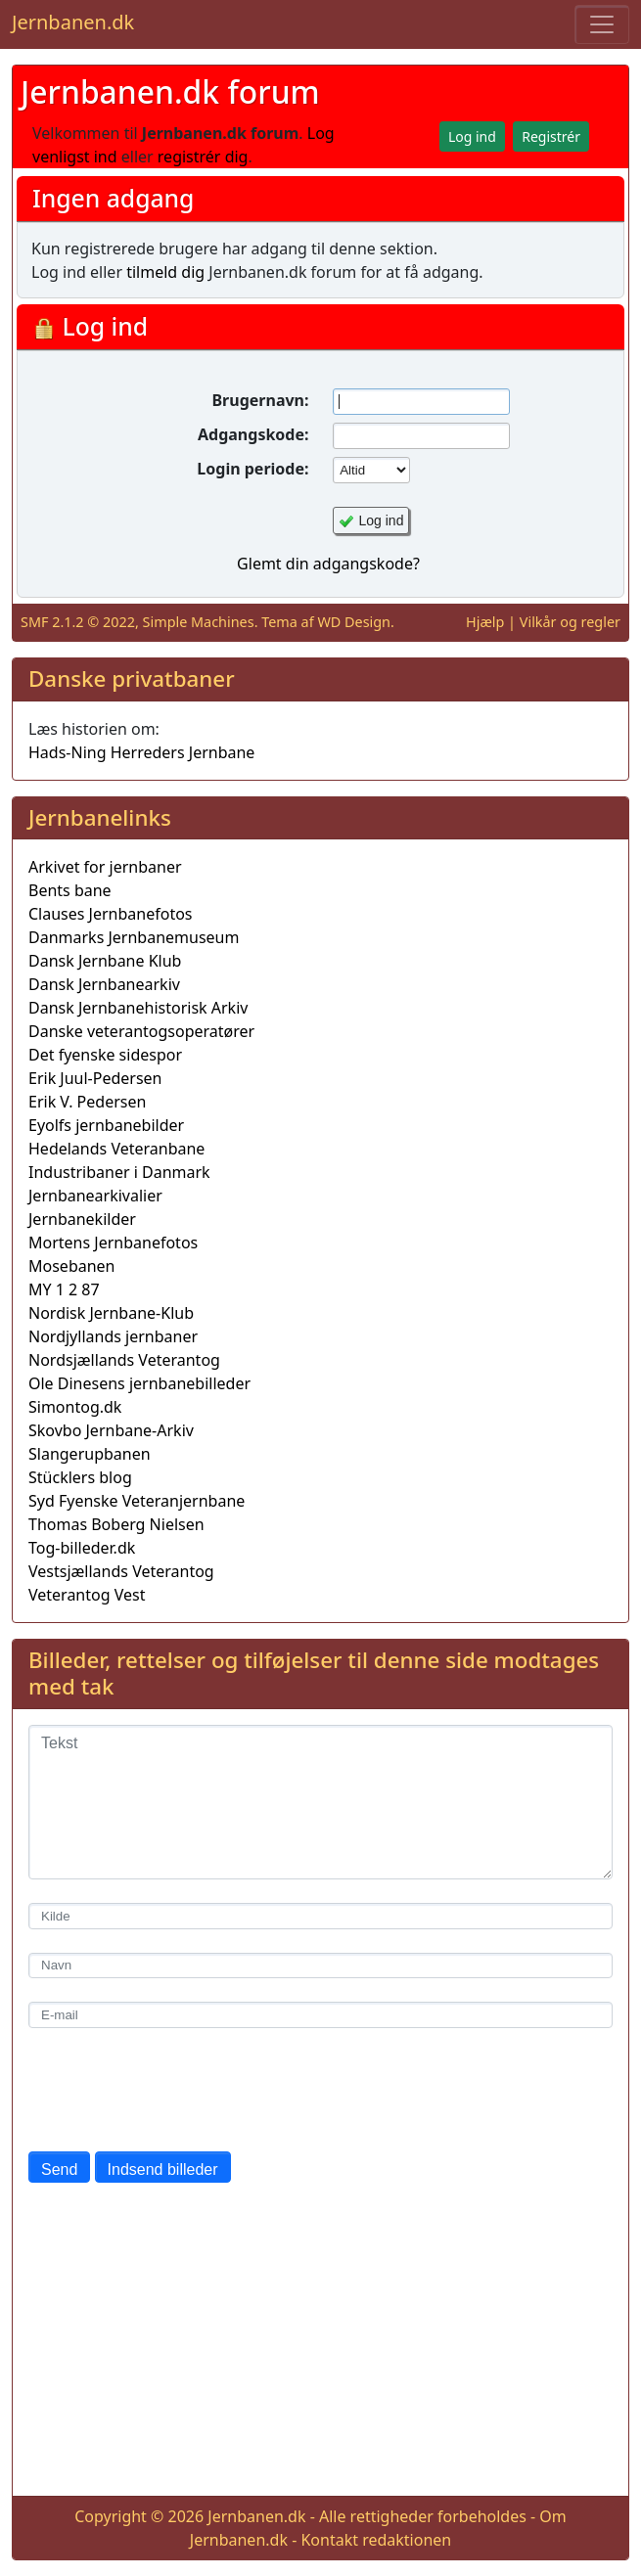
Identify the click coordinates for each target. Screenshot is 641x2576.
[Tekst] (320, 1802)
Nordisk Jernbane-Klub (111, 1313)
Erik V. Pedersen (87, 1101)
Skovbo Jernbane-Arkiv (111, 1430)
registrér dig (203, 156)
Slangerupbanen (89, 1454)
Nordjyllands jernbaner (113, 1336)
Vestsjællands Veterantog (121, 1571)
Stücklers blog (80, 1477)
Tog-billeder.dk (81, 1548)
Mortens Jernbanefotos (113, 1242)
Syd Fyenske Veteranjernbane (136, 1501)
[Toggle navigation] (601, 24)
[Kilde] (320, 1916)
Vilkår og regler (570, 621)
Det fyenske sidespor (105, 1054)
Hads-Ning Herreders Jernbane (141, 752)
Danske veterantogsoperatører (141, 1031)
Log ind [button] (472, 136)
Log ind (381, 520)
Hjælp (485, 621)
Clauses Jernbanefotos (110, 914)
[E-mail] (320, 2015)
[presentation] (177, 2090)
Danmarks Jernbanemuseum (133, 937)
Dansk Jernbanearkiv (104, 984)
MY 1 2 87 (64, 1289)
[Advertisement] (320, 2343)
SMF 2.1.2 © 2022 (78, 621)
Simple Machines (198, 621)
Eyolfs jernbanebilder (106, 1125)
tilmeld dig (165, 272)
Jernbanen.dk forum (170, 91)
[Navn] (320, 1966)
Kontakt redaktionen (375, 2540)
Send (59, 2169)
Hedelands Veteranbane (116, 1148)
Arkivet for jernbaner (105, 867)
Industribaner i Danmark (119, 1172)
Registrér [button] (551, 136)
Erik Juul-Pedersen (95, 1078)
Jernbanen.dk (73, 22)
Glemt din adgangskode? (328, 563)
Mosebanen (71, 1266)
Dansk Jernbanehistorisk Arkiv (138, 1007)
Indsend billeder (163, 2169)
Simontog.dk (74, 1407)
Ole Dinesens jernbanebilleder (139, 1383)
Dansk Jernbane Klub (104, 961)
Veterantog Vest (86, 1594)
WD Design (353, 621)
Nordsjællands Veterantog (124, 1360)
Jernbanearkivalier (95, 1195)
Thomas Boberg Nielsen (116, 1524)
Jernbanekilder (82, 1219)
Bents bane (70, 890)
